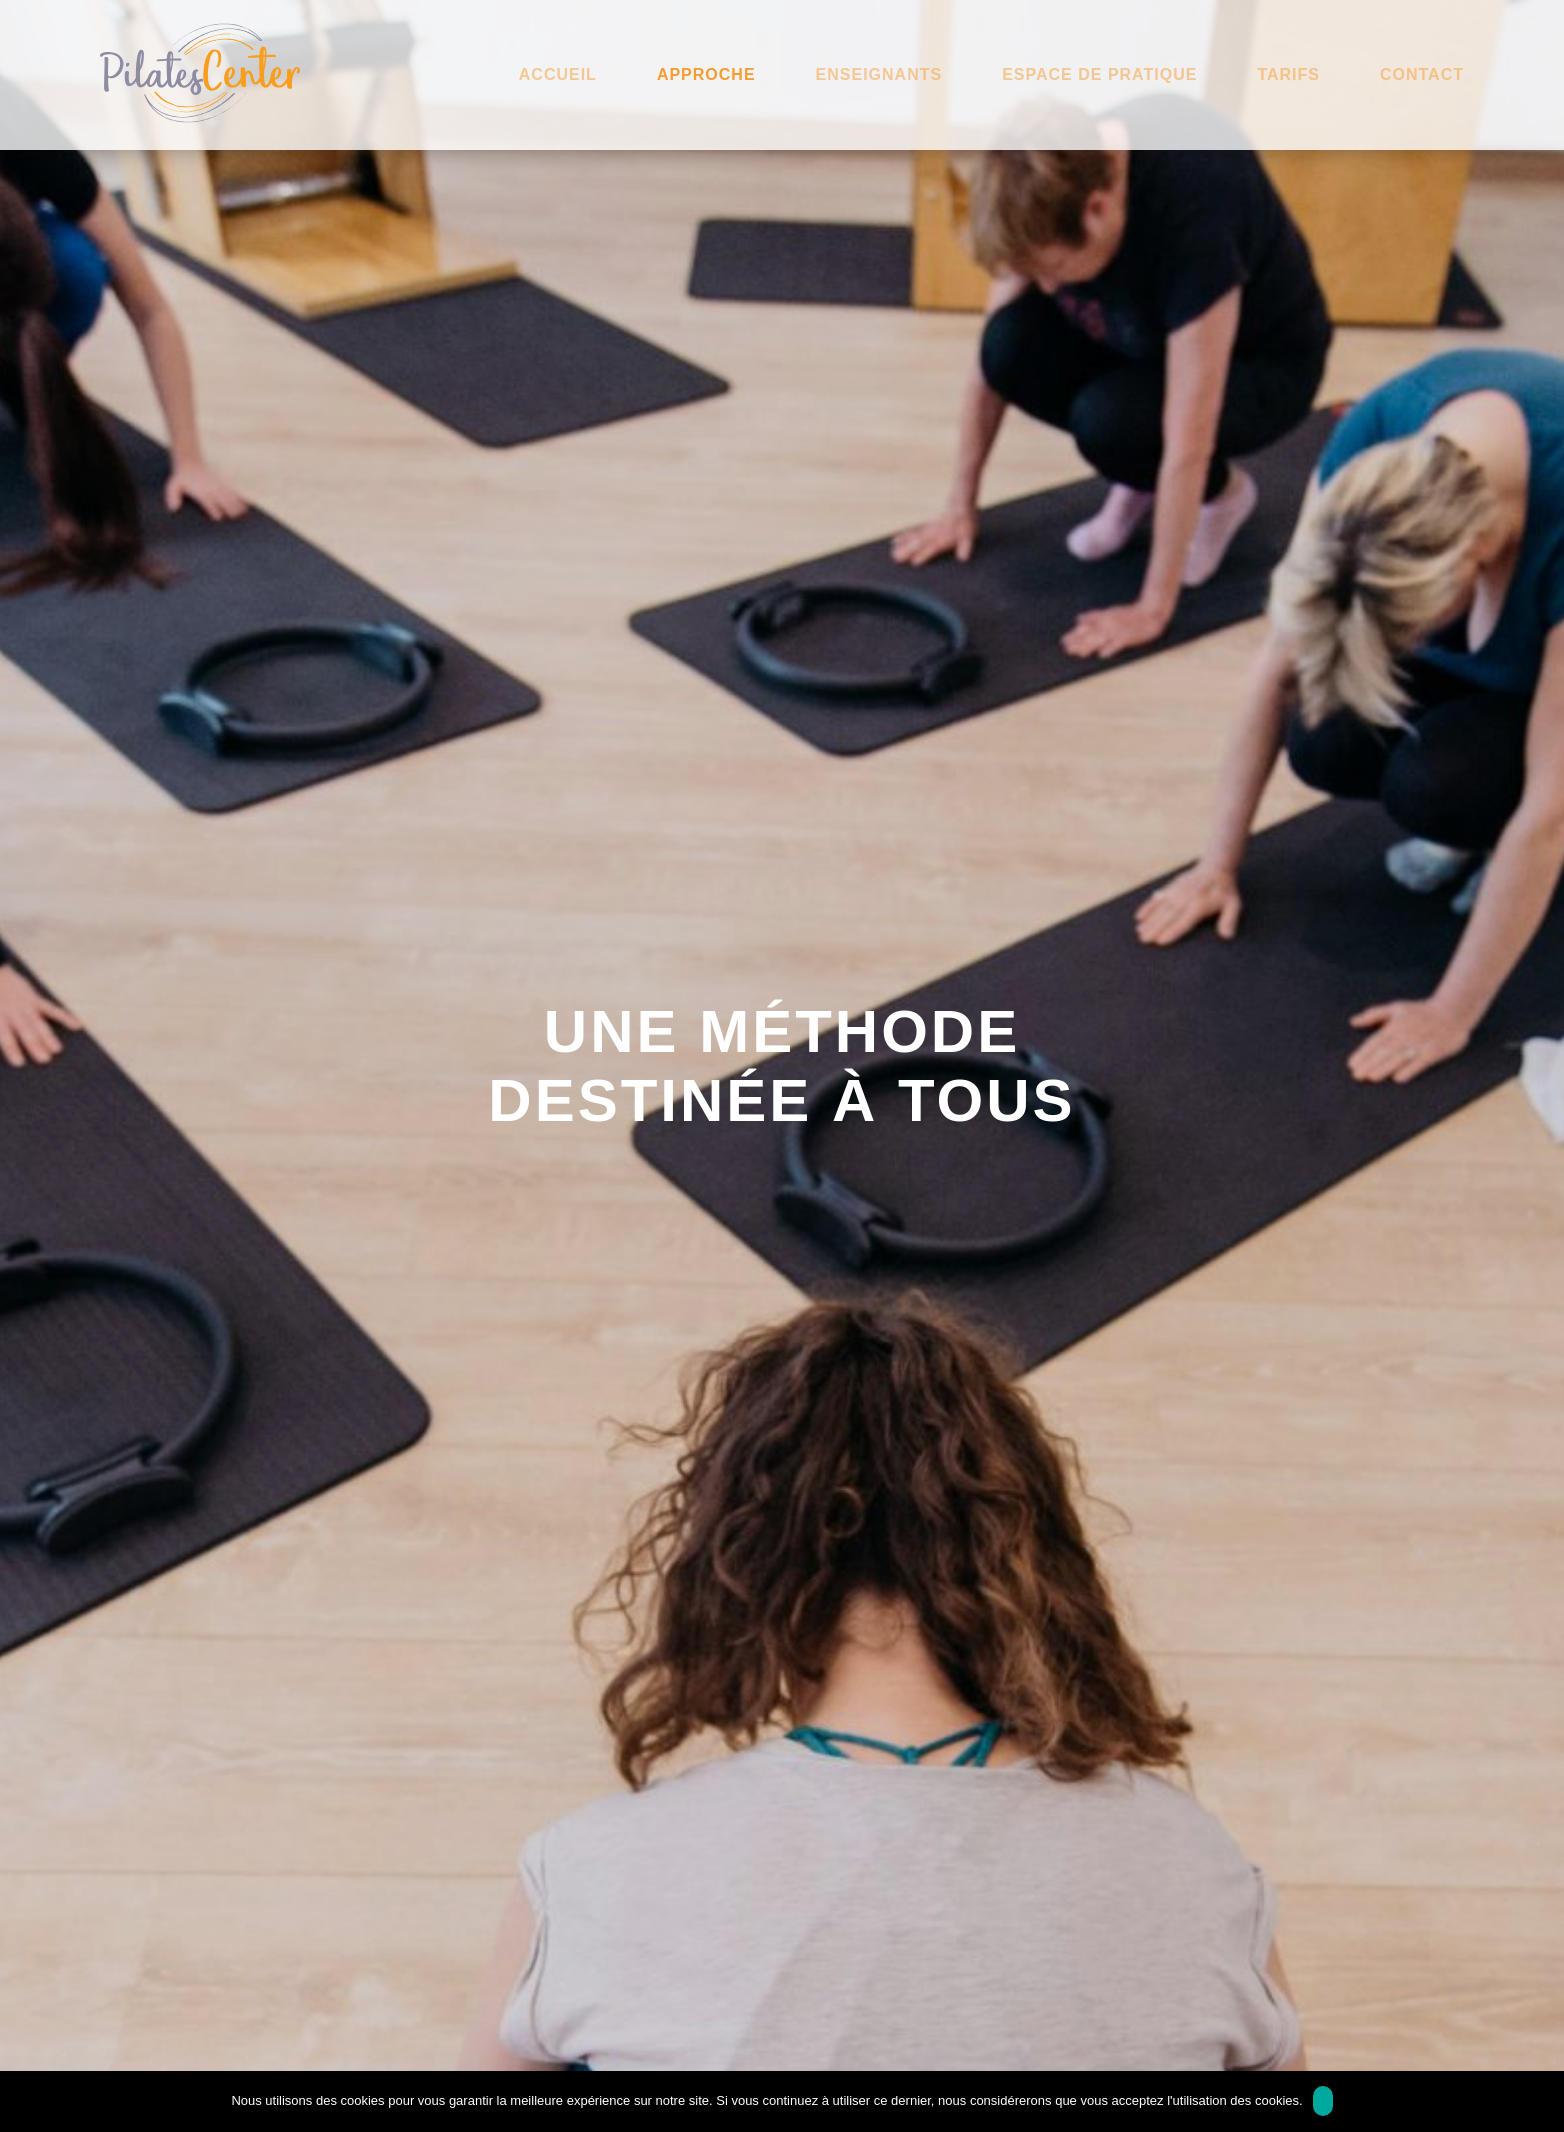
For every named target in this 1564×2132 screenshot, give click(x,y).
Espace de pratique (1099, 74)
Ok (1323, 2101)
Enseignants (879, 74)
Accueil (558, 74)
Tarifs (1288, 74)
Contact (1422, 74)
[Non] (1539, 2101)
